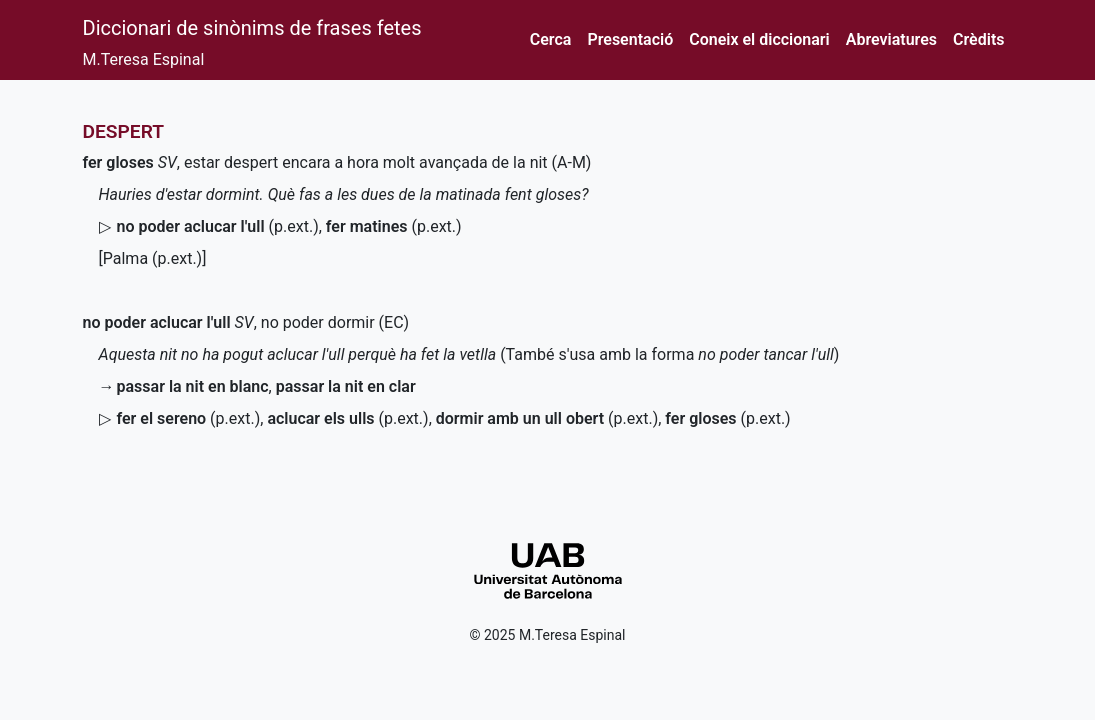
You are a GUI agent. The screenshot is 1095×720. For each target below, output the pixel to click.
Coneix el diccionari (759, 39)
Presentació (630, 39)
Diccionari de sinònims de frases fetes (252, 28)
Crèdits (978, 39)
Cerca (551, 39)
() (218, 226)
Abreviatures (891, 39)
